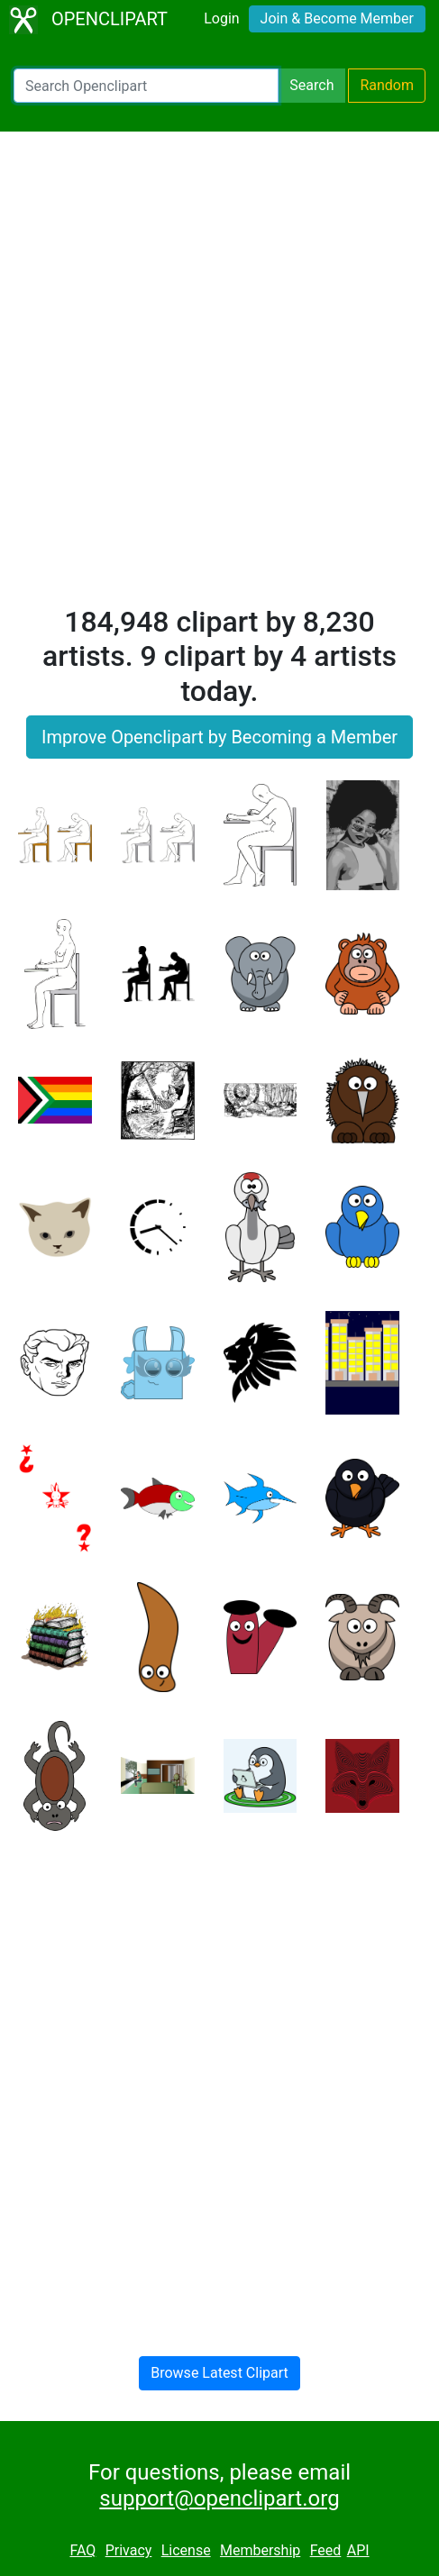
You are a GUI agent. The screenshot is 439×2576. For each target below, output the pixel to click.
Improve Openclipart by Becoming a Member (219, 737)
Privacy (128, 2550)
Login (221, 18)
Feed (326, 2550)
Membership (260, 2550)
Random (387, 85)
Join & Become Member (337, 18)
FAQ (82, 2550)
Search (311, 85)
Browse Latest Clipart (219, 2372)
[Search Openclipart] (146, 85)
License (186, 2550)
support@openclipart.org (219, 2498)
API (358, 2550)
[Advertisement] (219, 376)
